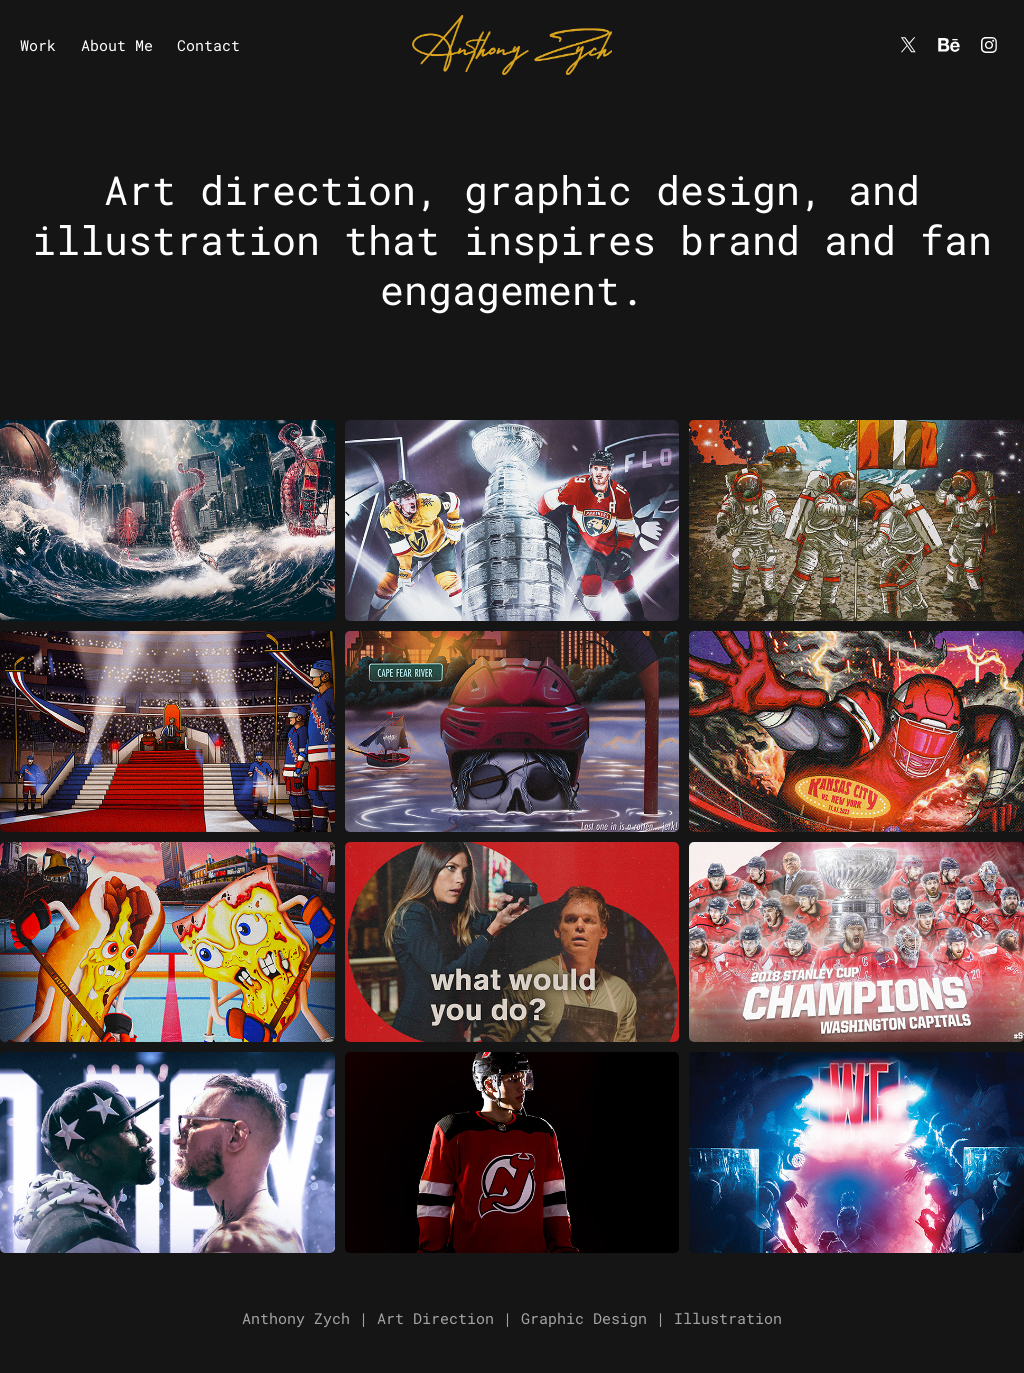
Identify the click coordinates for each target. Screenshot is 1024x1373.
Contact (208, 45)
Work (38, 45)
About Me (117, 45)
